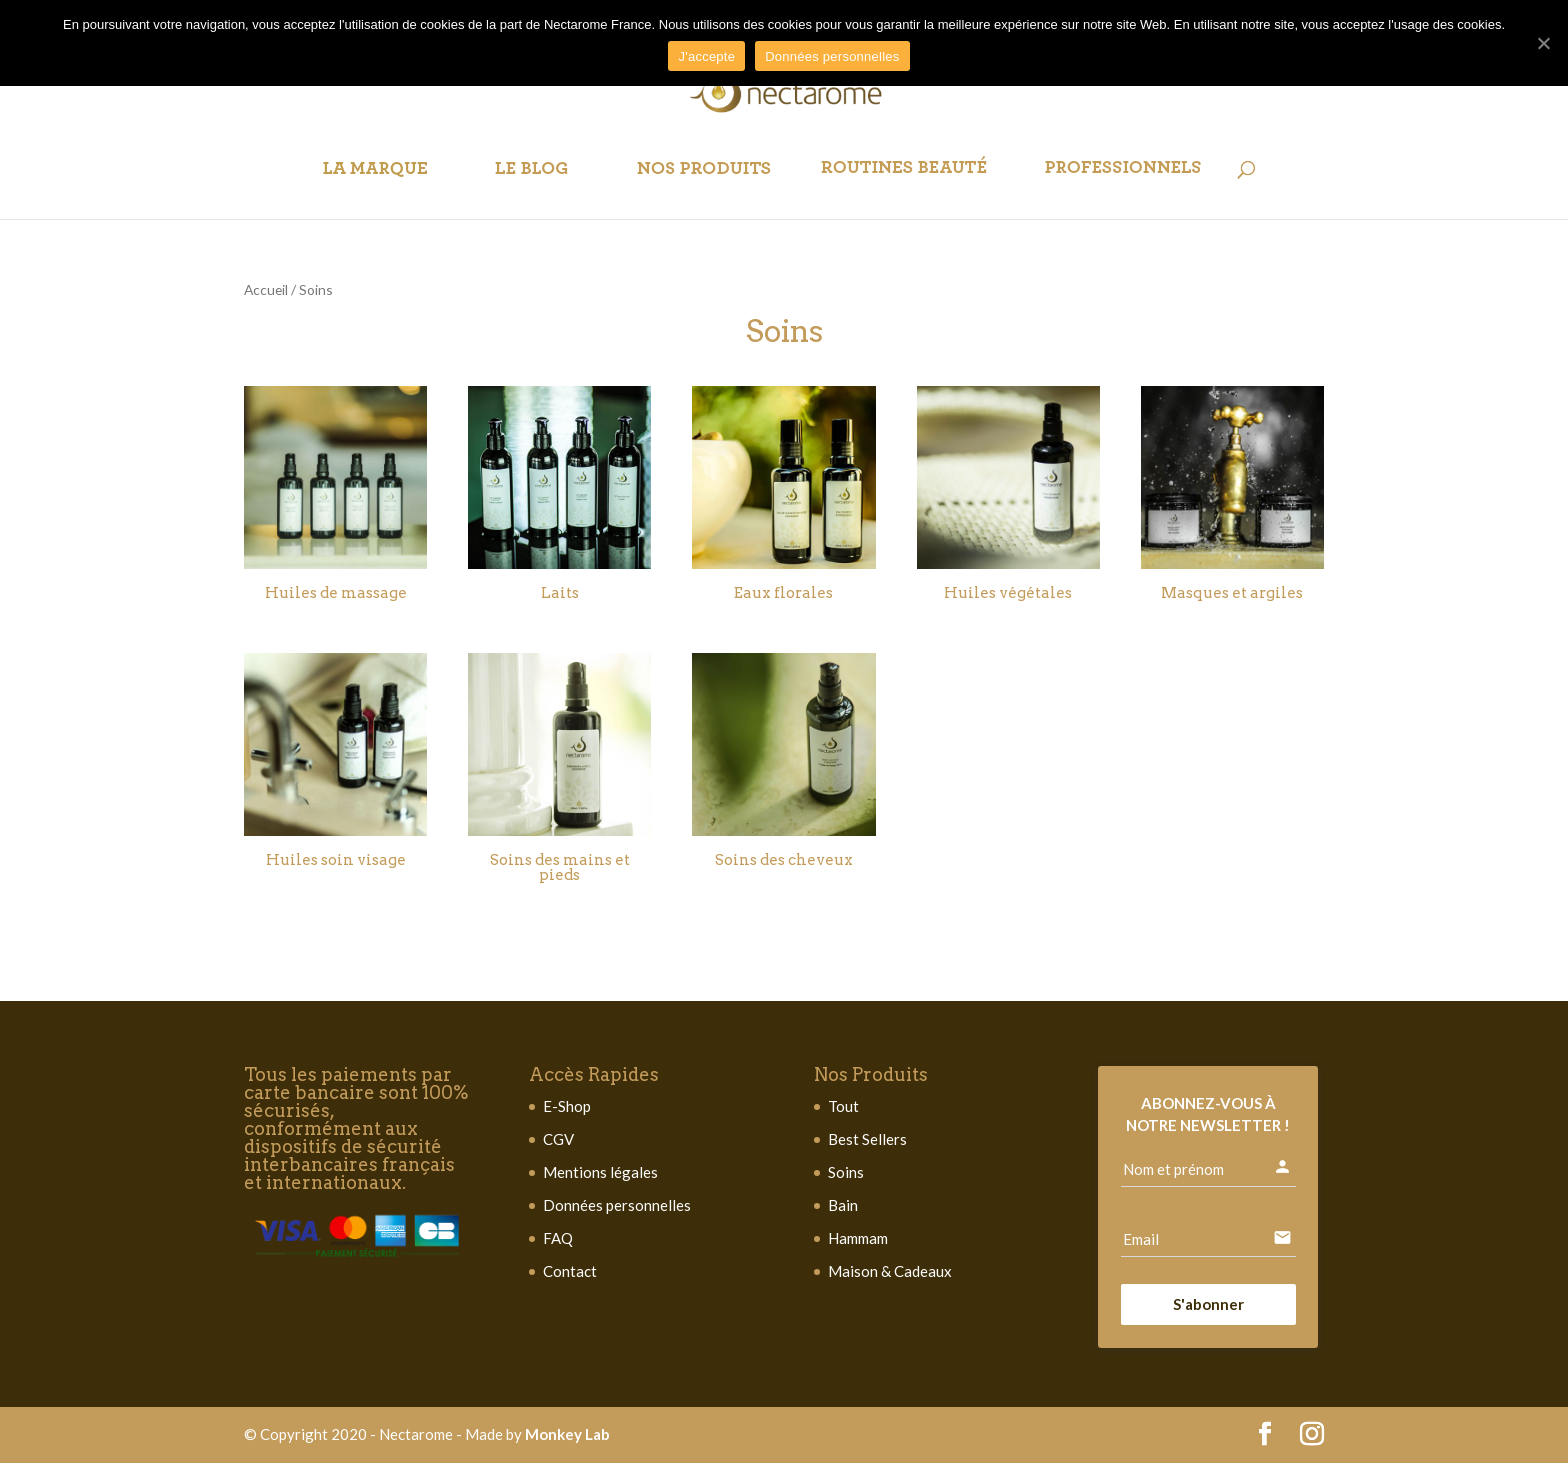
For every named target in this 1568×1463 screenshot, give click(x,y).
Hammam (858, 1238)
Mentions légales (600, 1172)
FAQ (558, 1238)
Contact (570, 1271)
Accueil (266, 289)
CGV (558, 1139)
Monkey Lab (567, 1434)
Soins (846, 1172)
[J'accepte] (1543, 43)
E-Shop (567, 1106)
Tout (843, 1106)
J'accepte (706, 56)
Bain (843, 1205)
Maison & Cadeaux (890, 1271)
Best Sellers (867, 1139)
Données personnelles (617, 1205)
